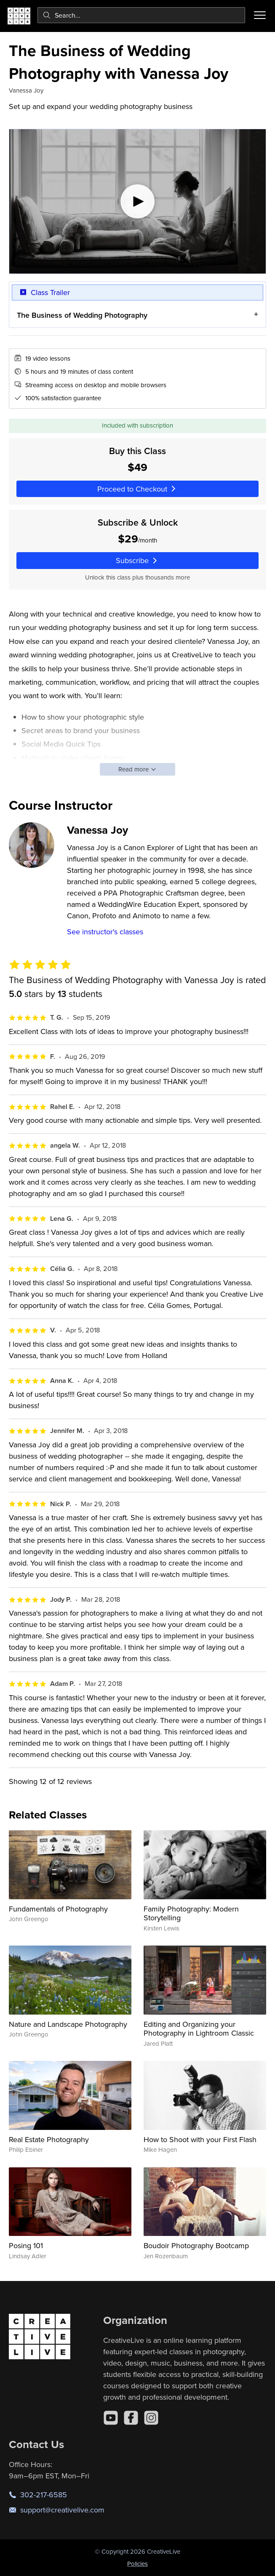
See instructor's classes (105, 931)
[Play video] (137, 201)
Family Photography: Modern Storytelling (191, 1913)
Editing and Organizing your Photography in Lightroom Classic (199, 2029)
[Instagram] (151, 2417)
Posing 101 (26, 2245)
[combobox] (141, 15)
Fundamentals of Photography (58, 1908)
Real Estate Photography (49, 2139)
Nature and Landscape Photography (68, 2024)
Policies (137, 2563)
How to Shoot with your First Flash (200, 2139)
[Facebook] (131, 2417)
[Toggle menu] (259, 15)
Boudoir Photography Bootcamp (196, 2245)
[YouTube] (110, 2417)
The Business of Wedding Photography (82, 315)
